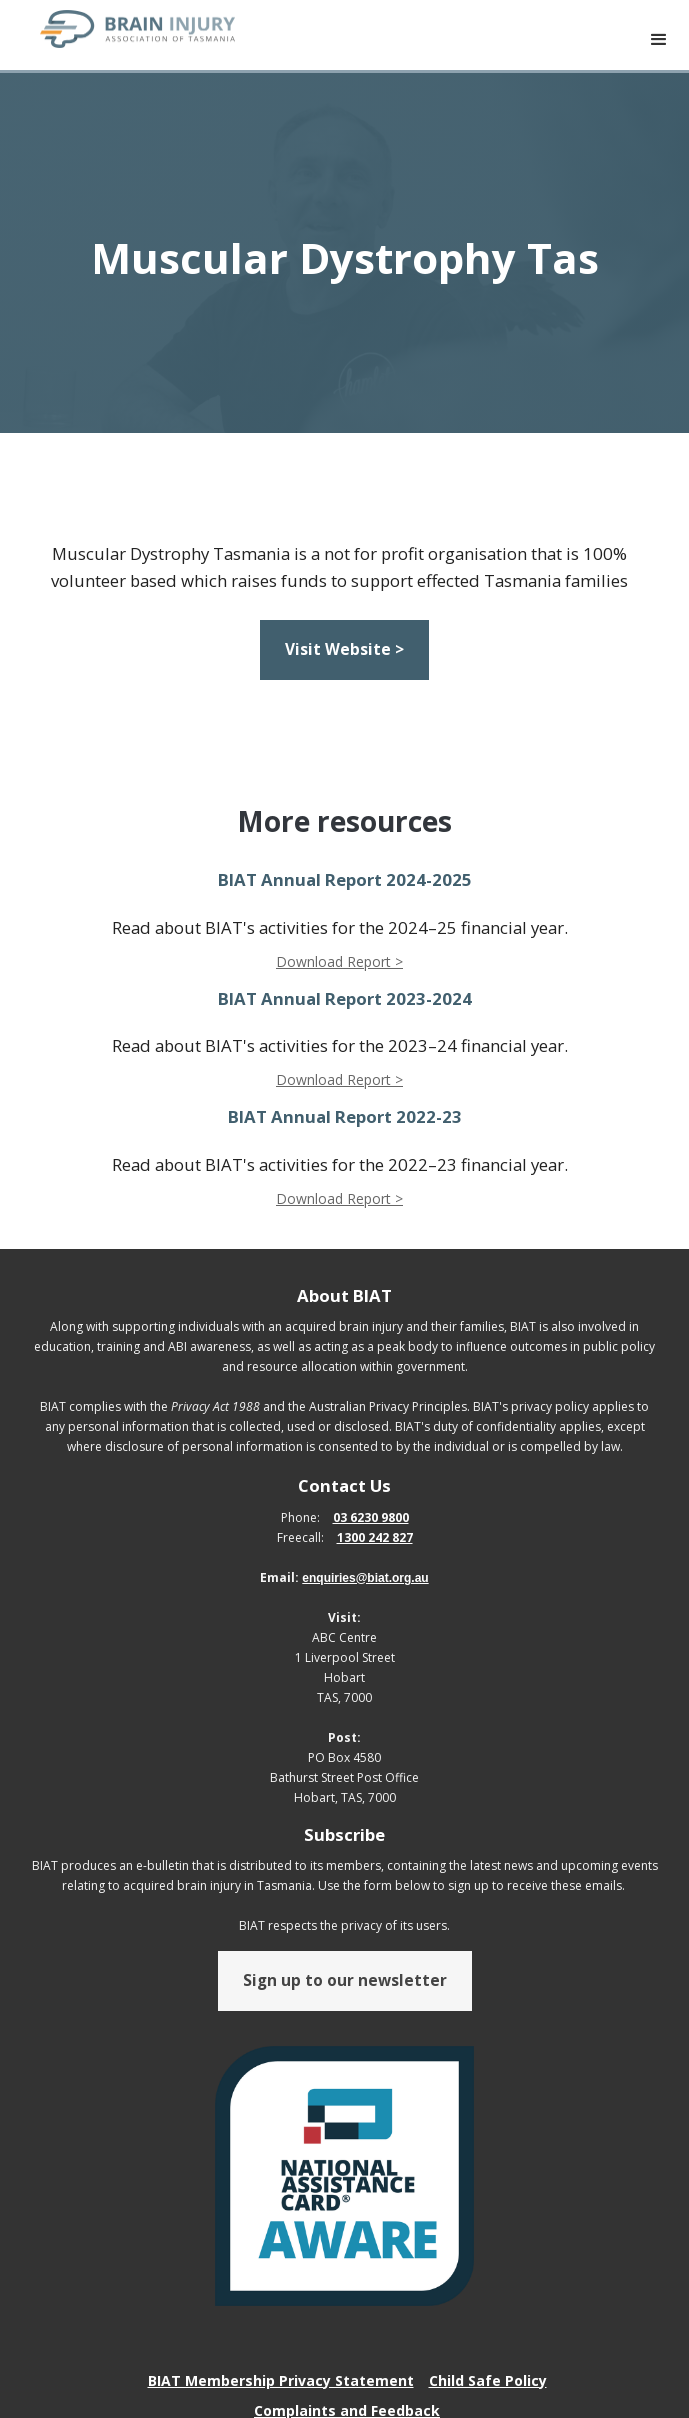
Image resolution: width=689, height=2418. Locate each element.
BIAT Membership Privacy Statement (281, 2380)
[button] (659, 40)
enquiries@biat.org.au (365, 1578)
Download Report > (339, 961)
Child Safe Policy (488, 2380)
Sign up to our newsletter (345, 1980)
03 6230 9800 (371, 1517)
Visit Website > (344, 649)
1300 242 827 (375, 1537)
